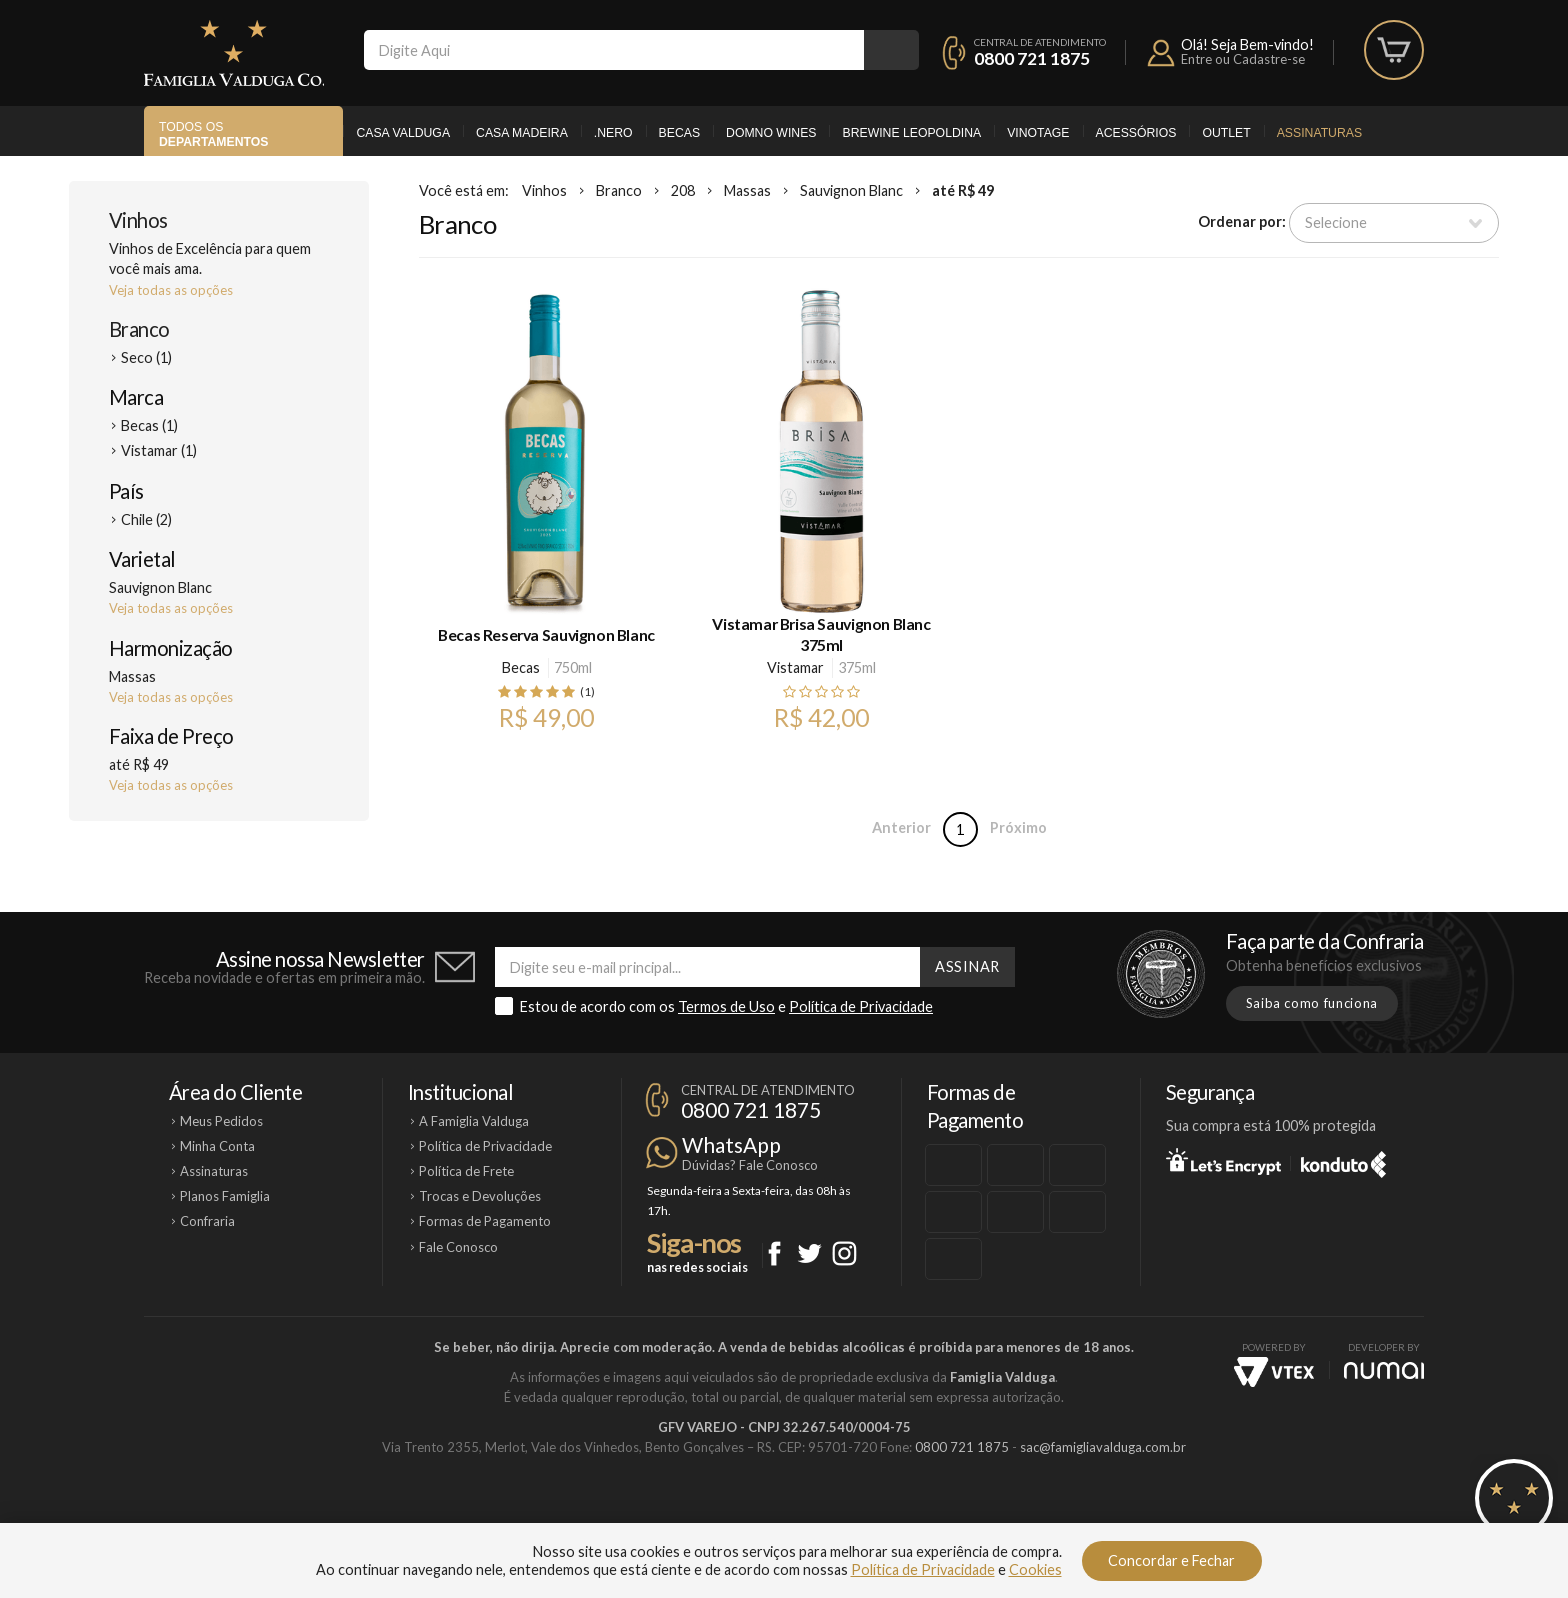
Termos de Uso (726, 1006)
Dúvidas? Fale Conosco (750, 1165)
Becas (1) (149, 425)
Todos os (213, 134)
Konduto (1343, 1161)
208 (683, 190)
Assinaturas (1319, 133)
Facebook (774, 1253)
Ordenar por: (1242, 221)
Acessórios (1136, 133)
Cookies (1035, 1569)
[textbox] (614, 50)
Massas (747, 190)
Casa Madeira (522, 133)
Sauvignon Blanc (851, 190)
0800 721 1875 (1032, 58)
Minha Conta (217, 1146)
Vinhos (138, 220)
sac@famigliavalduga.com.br (1103, 1447)
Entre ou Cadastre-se (1243, 59)
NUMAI (1384, 1370)
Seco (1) (146, 357)
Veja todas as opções (171, 290)
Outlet (1226, 133)
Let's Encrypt (1223, 1161)
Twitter (809, 1253)
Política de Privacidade (861, 1006)
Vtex (1274, 1372)
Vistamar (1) (159, 450)
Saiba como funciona (1312, 1003)
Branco (139, 329)
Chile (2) (146, 519)
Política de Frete (466, 1171)
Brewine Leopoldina (911, 133)
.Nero (613, 133)
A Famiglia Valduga (474, 1121)
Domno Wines (771, 133)
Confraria (207, 1221)
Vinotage (1038, 133)
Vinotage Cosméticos (1081, 1515)
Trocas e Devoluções (480, 1196)
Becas (679, 133)
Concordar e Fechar (1171, 1560)
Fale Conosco (458, 1247)
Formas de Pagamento (485, 1221)
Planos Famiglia (225, 1196)
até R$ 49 (963, 190)
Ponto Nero (843, 1515)
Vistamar (795, 667)
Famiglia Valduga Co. (234, 53)
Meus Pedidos (221, 1121)
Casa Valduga (403, 133)
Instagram (844, 1253)
